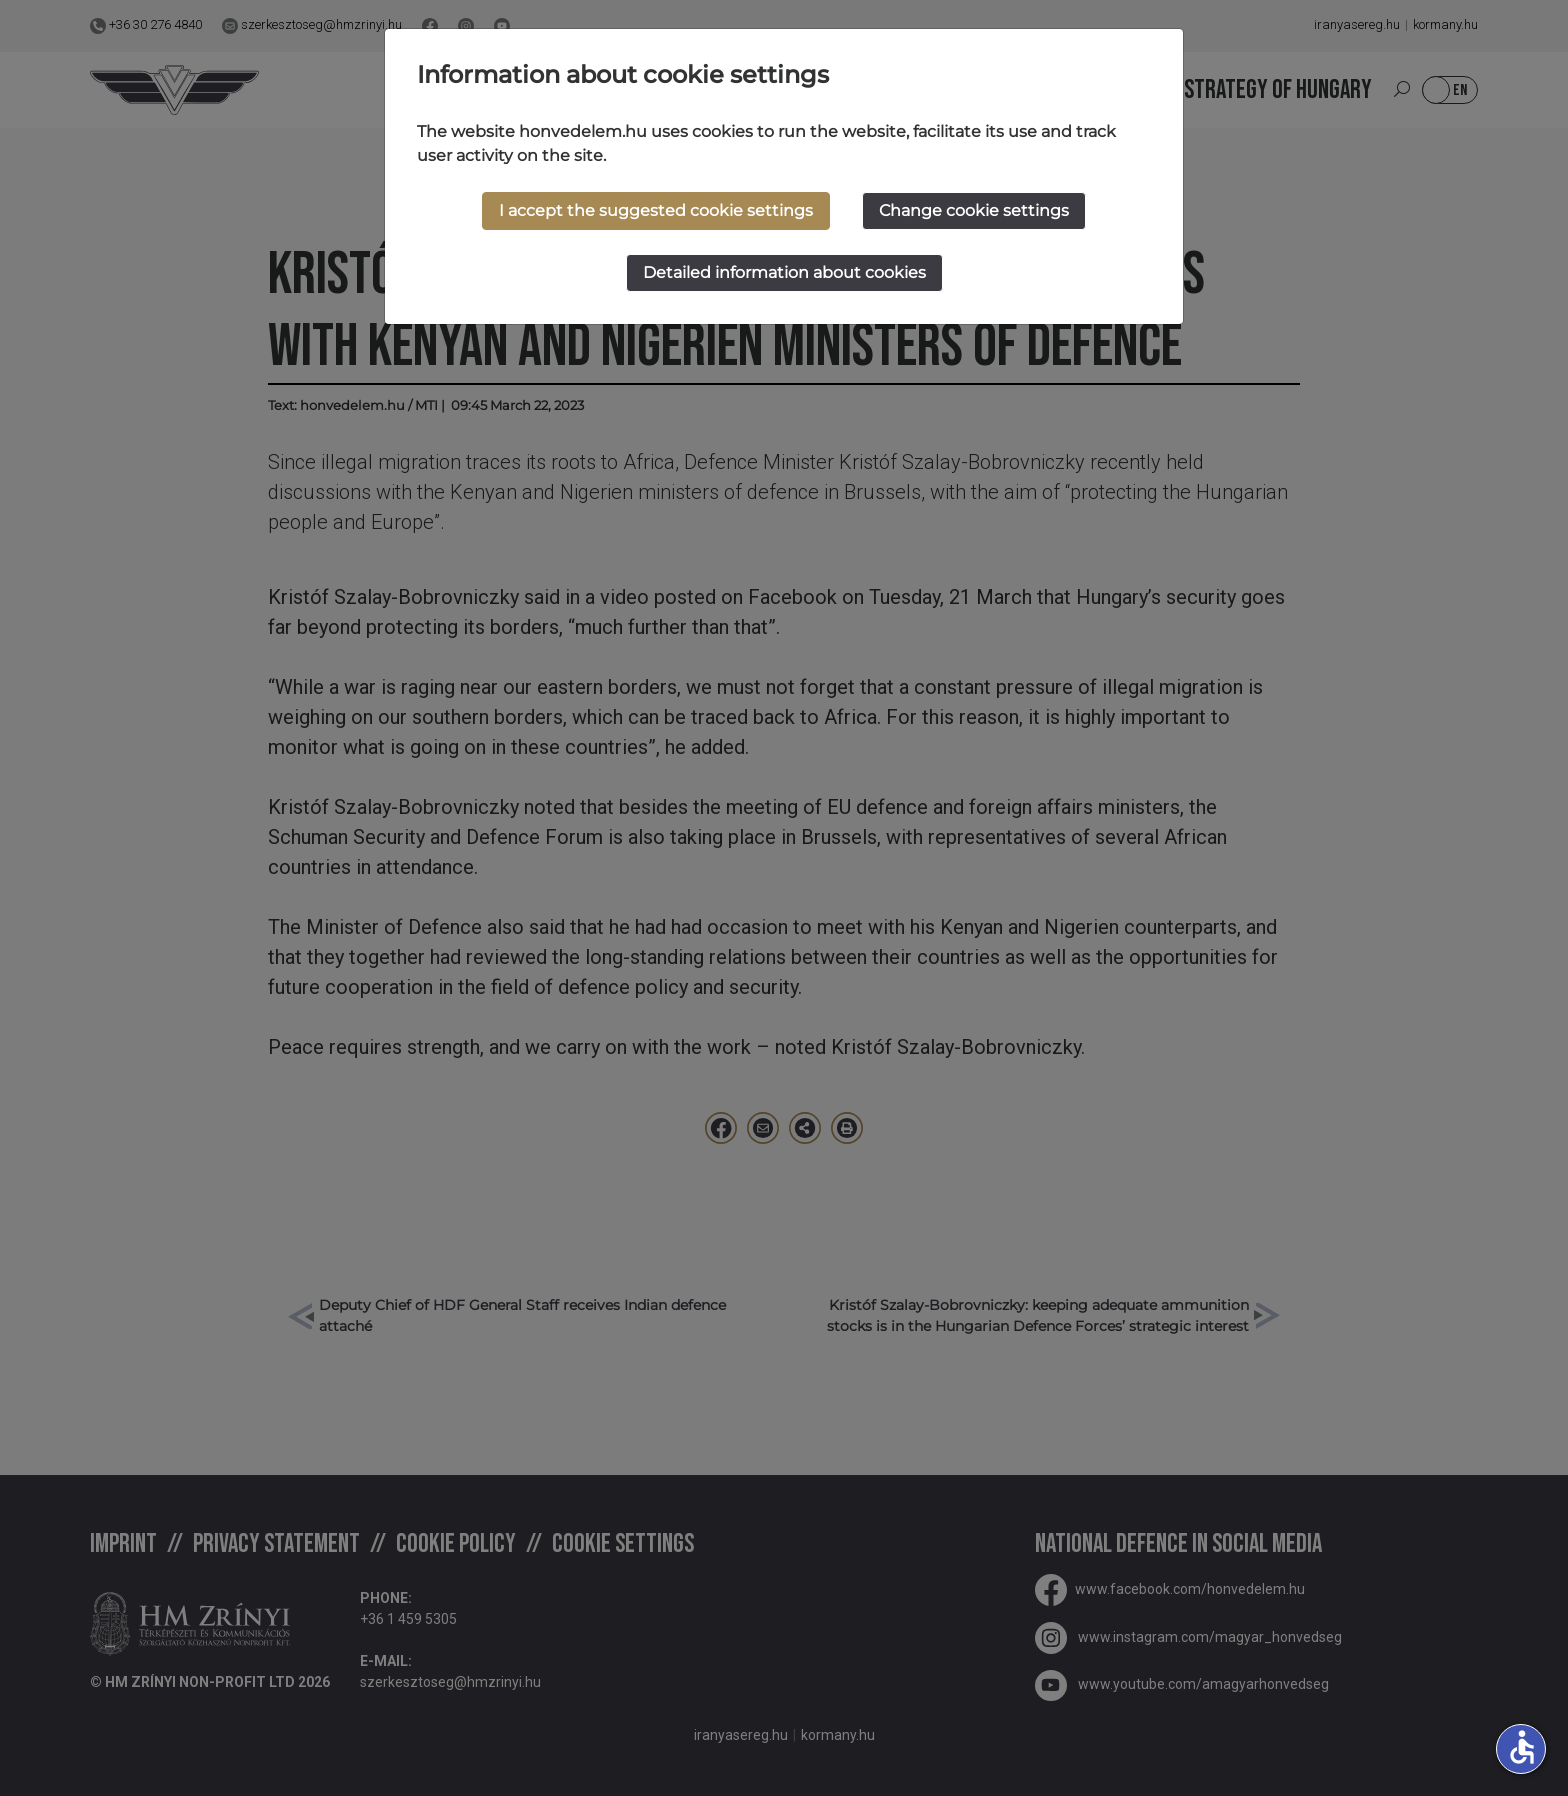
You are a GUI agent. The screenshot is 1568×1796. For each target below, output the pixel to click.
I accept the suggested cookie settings (656, 210)
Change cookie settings (974, 210)
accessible (1522, 1747)
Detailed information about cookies (784, 272)
